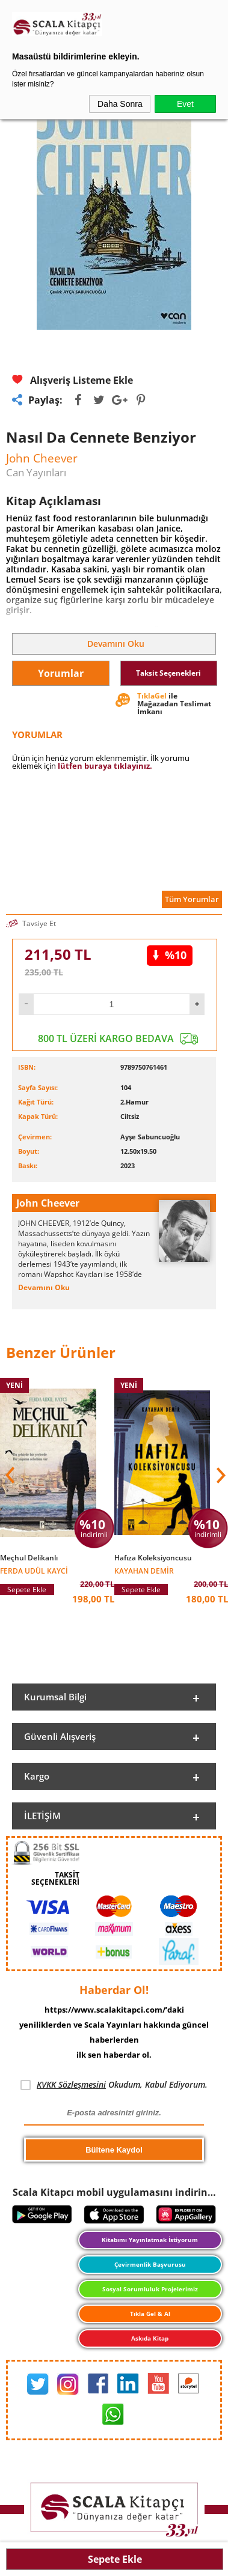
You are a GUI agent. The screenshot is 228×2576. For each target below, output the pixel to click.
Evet (185, 104)
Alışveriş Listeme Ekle (72, 380)
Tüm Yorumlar (192, 899)
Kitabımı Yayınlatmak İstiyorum (150, 2239)
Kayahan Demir (144, 1570)
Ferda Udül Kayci (34, 1570)
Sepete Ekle (115, 2559)
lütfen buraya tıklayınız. (105, 765)
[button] (220, 1475)
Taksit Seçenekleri (168, 673)
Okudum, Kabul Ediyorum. (114, 2085)
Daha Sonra (120, 104)
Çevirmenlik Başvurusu (150, 2264)
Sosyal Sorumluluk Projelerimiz (150, 2289)
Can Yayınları (36, 472)
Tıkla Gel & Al (150, 2313)
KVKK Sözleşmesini (71, 2084)
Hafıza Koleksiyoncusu (153, 1558)
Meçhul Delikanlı (29, 1558)
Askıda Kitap (149, 2338)
